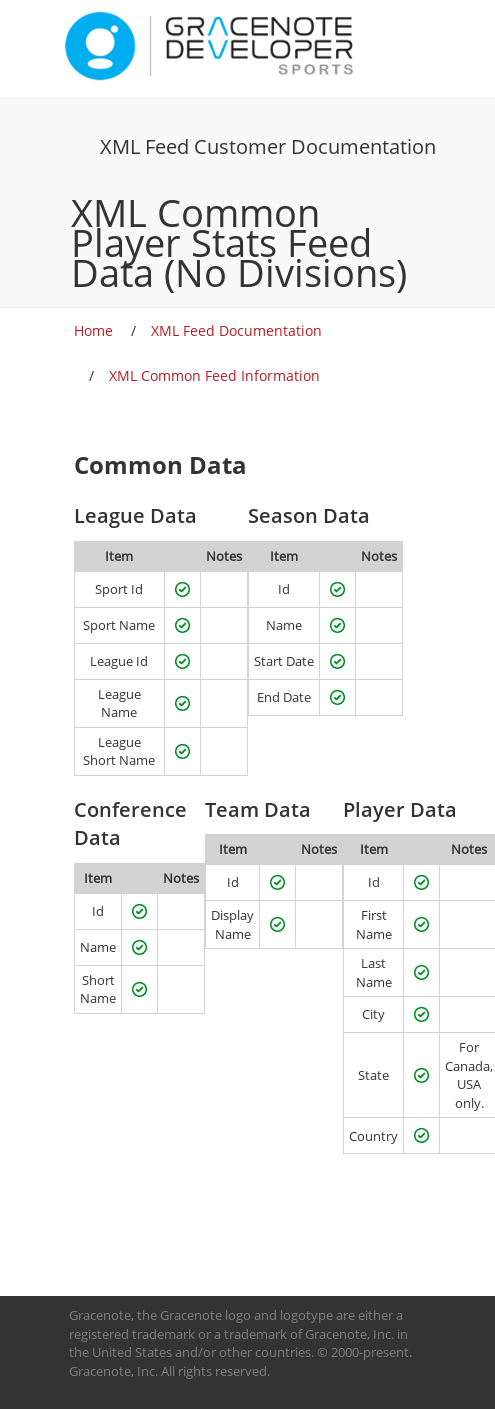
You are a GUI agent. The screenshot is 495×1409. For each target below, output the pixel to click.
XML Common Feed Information (214, 375)
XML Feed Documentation (236, 330)
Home (93, 330)
